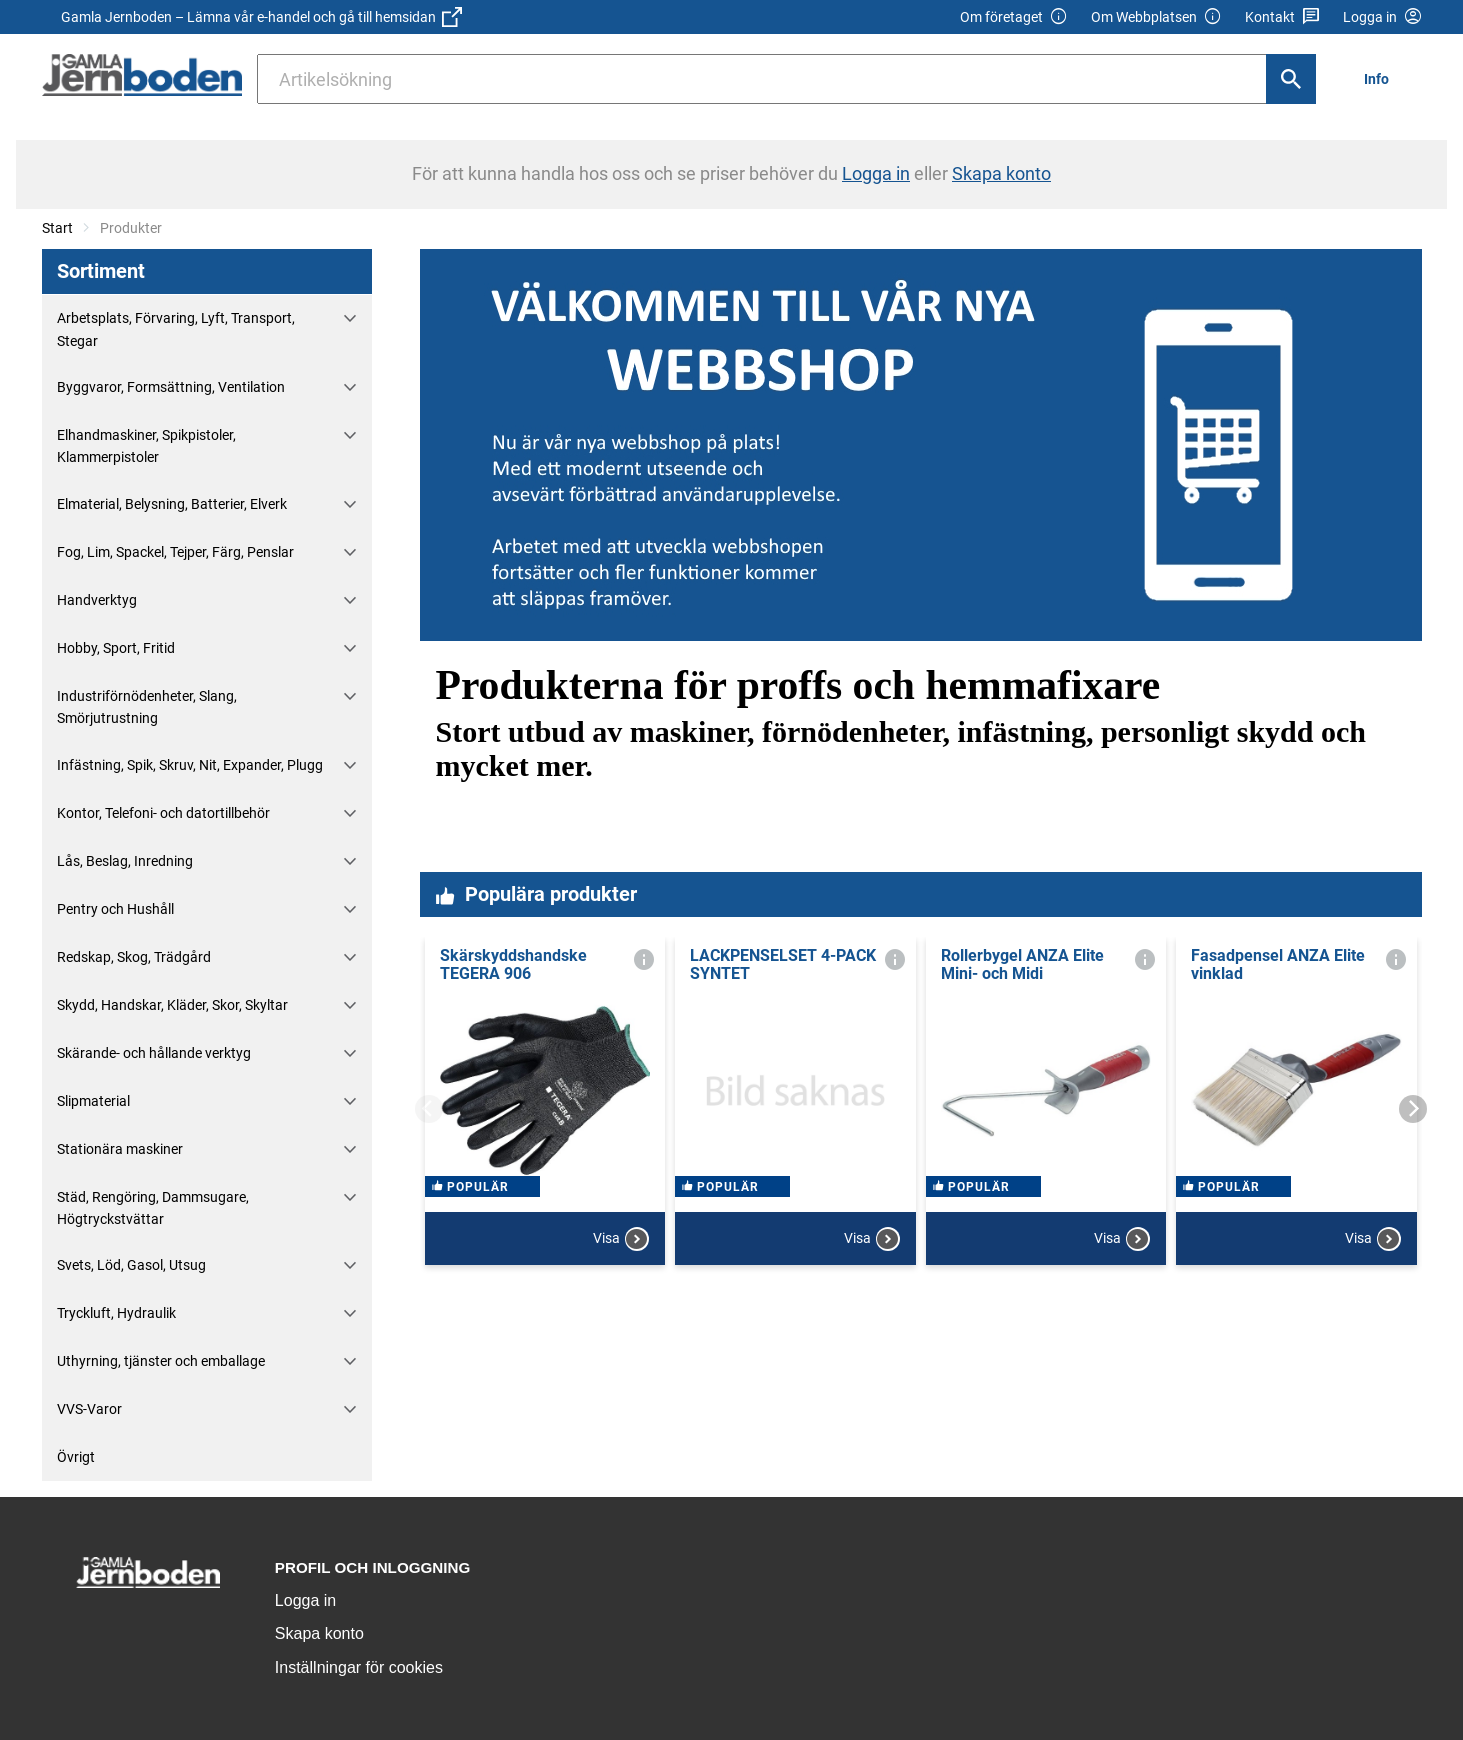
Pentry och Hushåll (115, 909)
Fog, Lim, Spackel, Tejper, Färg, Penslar (175, 552)
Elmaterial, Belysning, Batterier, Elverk (172, 504)
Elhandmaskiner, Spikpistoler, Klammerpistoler (146, 446)
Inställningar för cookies (359, 1667)
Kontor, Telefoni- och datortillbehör (163, 813)
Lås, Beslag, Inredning (125, 861)
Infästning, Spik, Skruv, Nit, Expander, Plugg (190, 765)
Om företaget (1014, 17)
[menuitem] (1381, 78)
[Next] (1413, 1109)
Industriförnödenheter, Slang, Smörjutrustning (147, 707)
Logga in (305, 1600)
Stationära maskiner (120, 1149)
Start (57, 228)
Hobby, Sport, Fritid (116, 648)
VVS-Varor (89, 1409)
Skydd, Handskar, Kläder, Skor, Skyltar (172, 1005)
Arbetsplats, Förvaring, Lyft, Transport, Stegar (176, 329)
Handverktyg (97, 600)
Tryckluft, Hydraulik (116, 1313)
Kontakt (1282, 17)
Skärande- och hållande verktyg (154, 1053)
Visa (621, 1254)
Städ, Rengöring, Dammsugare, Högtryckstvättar (153, 1208)
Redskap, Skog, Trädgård (134, 957)
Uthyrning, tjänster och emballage (161, 1361)
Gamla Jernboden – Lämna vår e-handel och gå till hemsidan (261, 17)
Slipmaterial (93, 1101)
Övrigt (76, 1457)
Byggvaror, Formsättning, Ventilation (171, 387)
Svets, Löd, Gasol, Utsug (131, 1265)
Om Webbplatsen (1156, 17)
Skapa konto (319, 1633)
